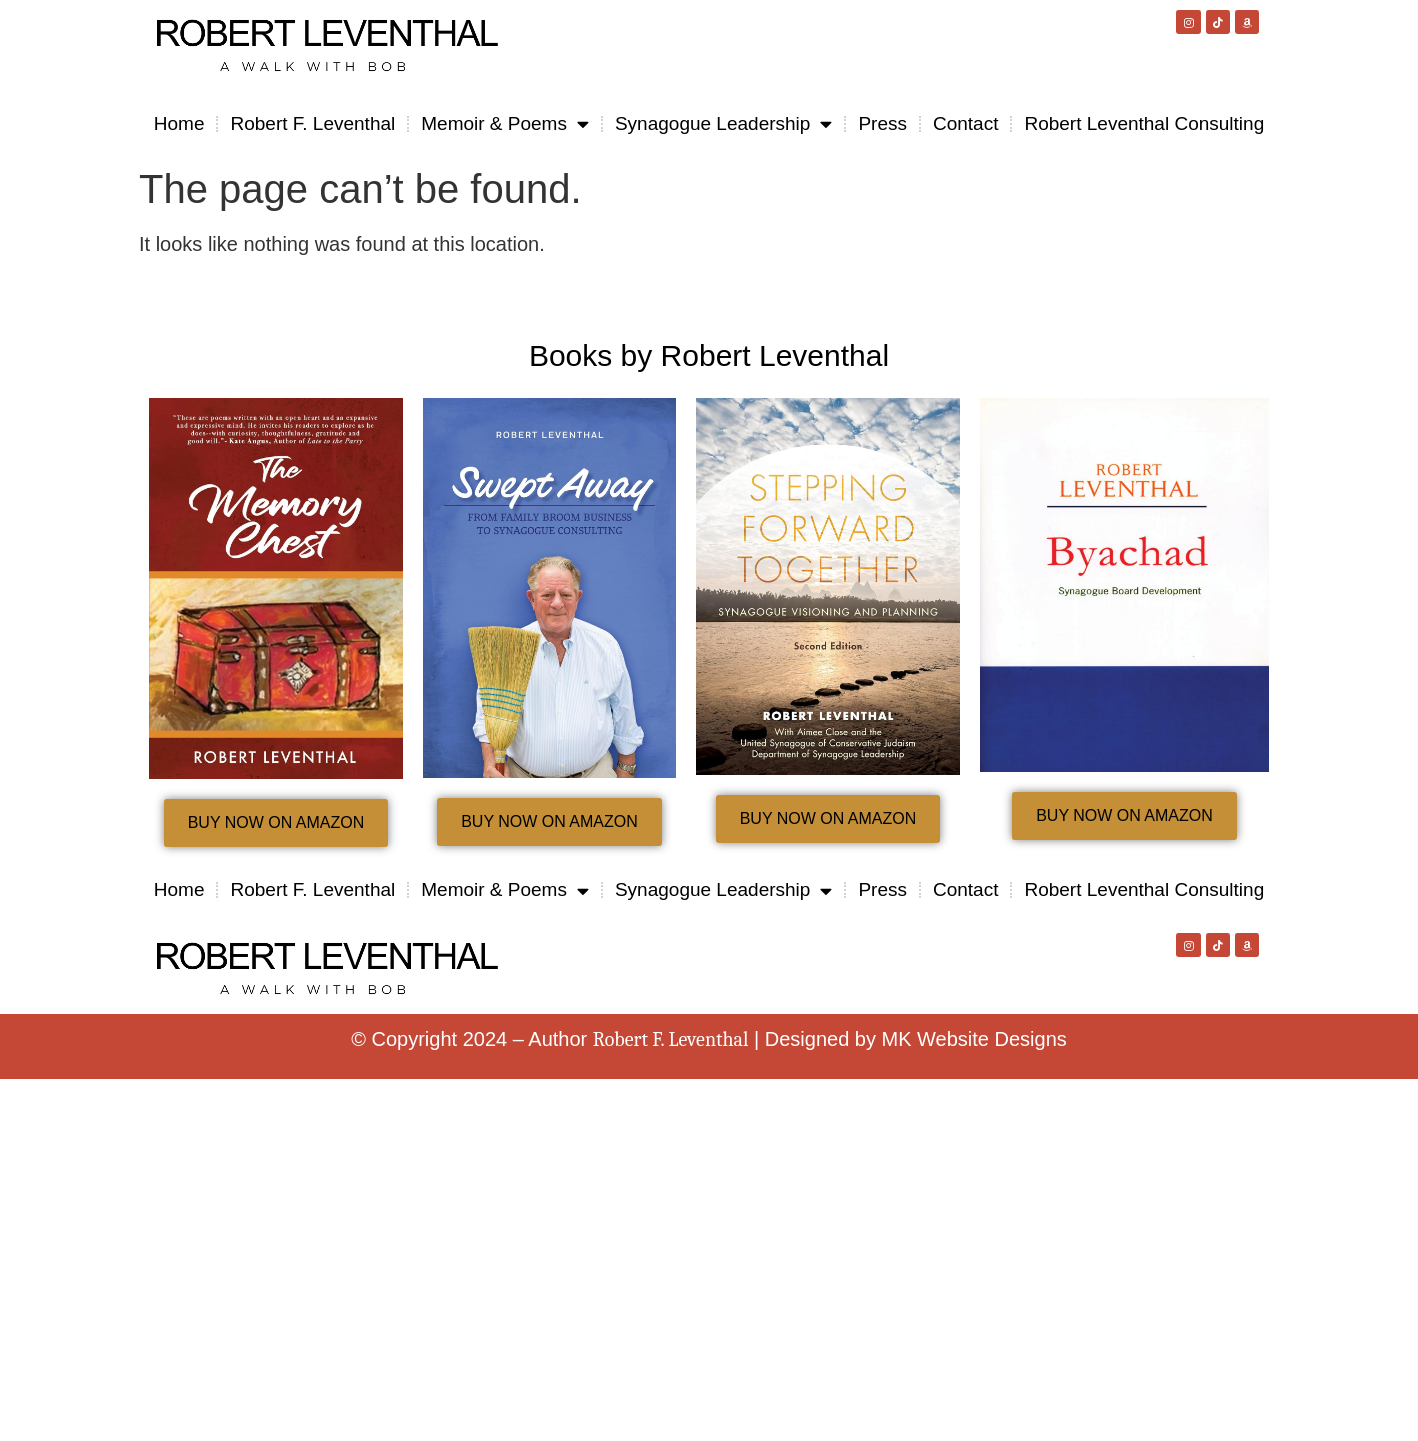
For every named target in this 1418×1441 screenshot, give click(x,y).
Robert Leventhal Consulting (1144, 123)
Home (179, 123)
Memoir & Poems (505, 123)
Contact (965, 123)
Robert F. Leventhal (312, 123)
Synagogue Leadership (723, 123)
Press (882, 123)
